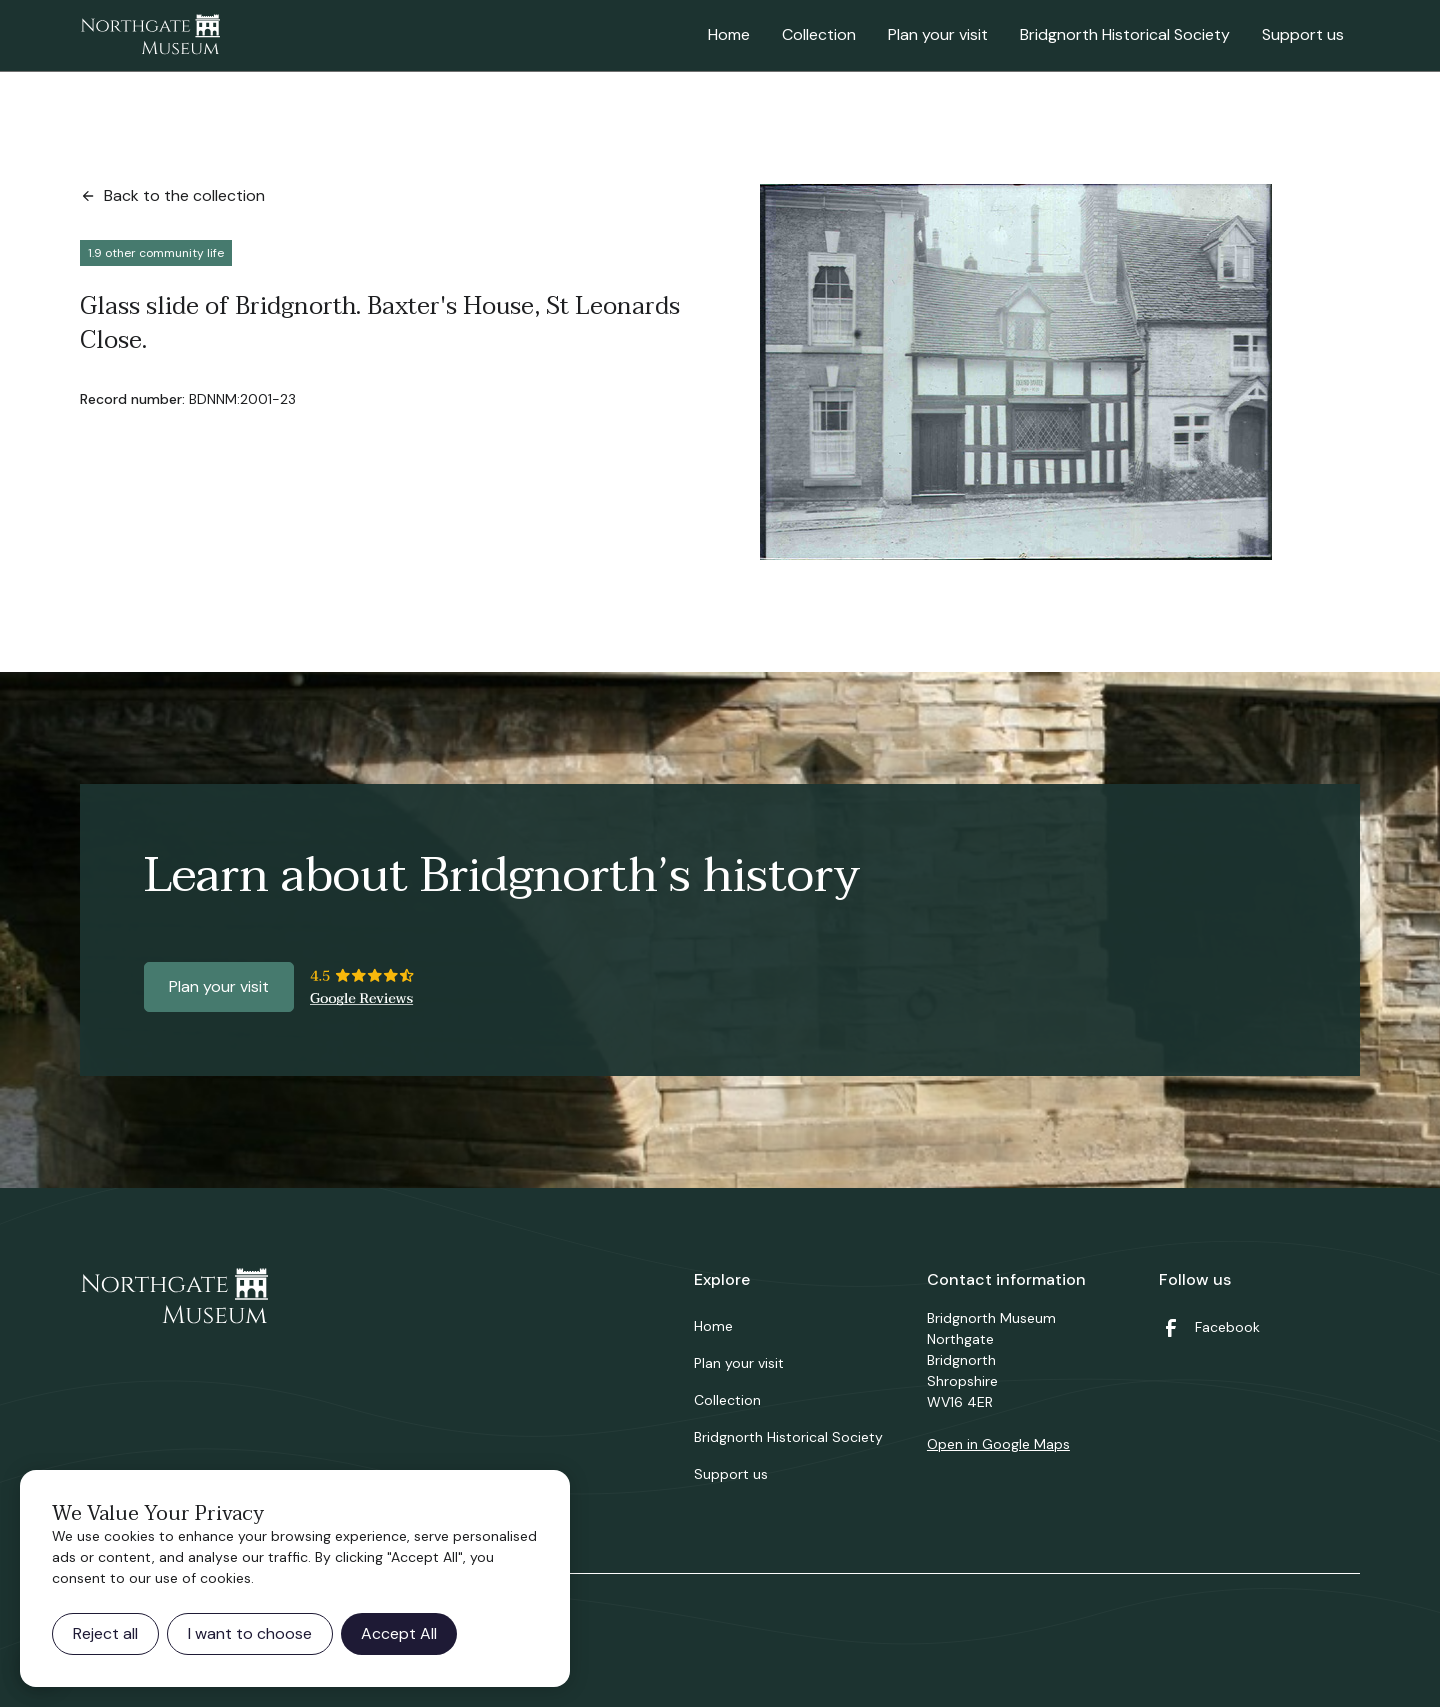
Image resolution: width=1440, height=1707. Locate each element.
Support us (1303, 34)
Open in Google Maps (998, 1444)
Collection (819, 34)
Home (729, 34)
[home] (150, 36)
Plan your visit (938, 34)
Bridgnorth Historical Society (1125, 34)
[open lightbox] (1016, 372)
